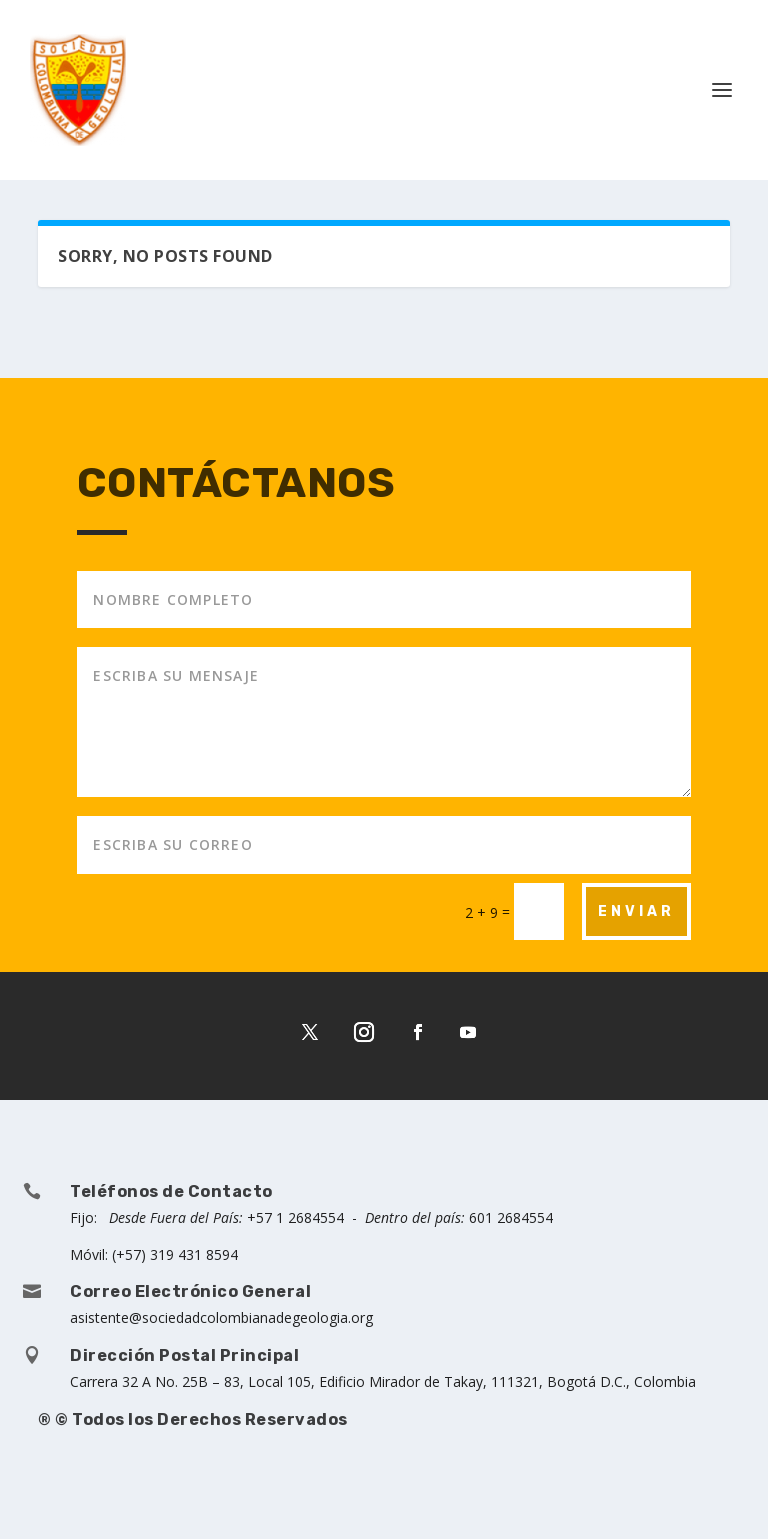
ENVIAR (636, 911)
